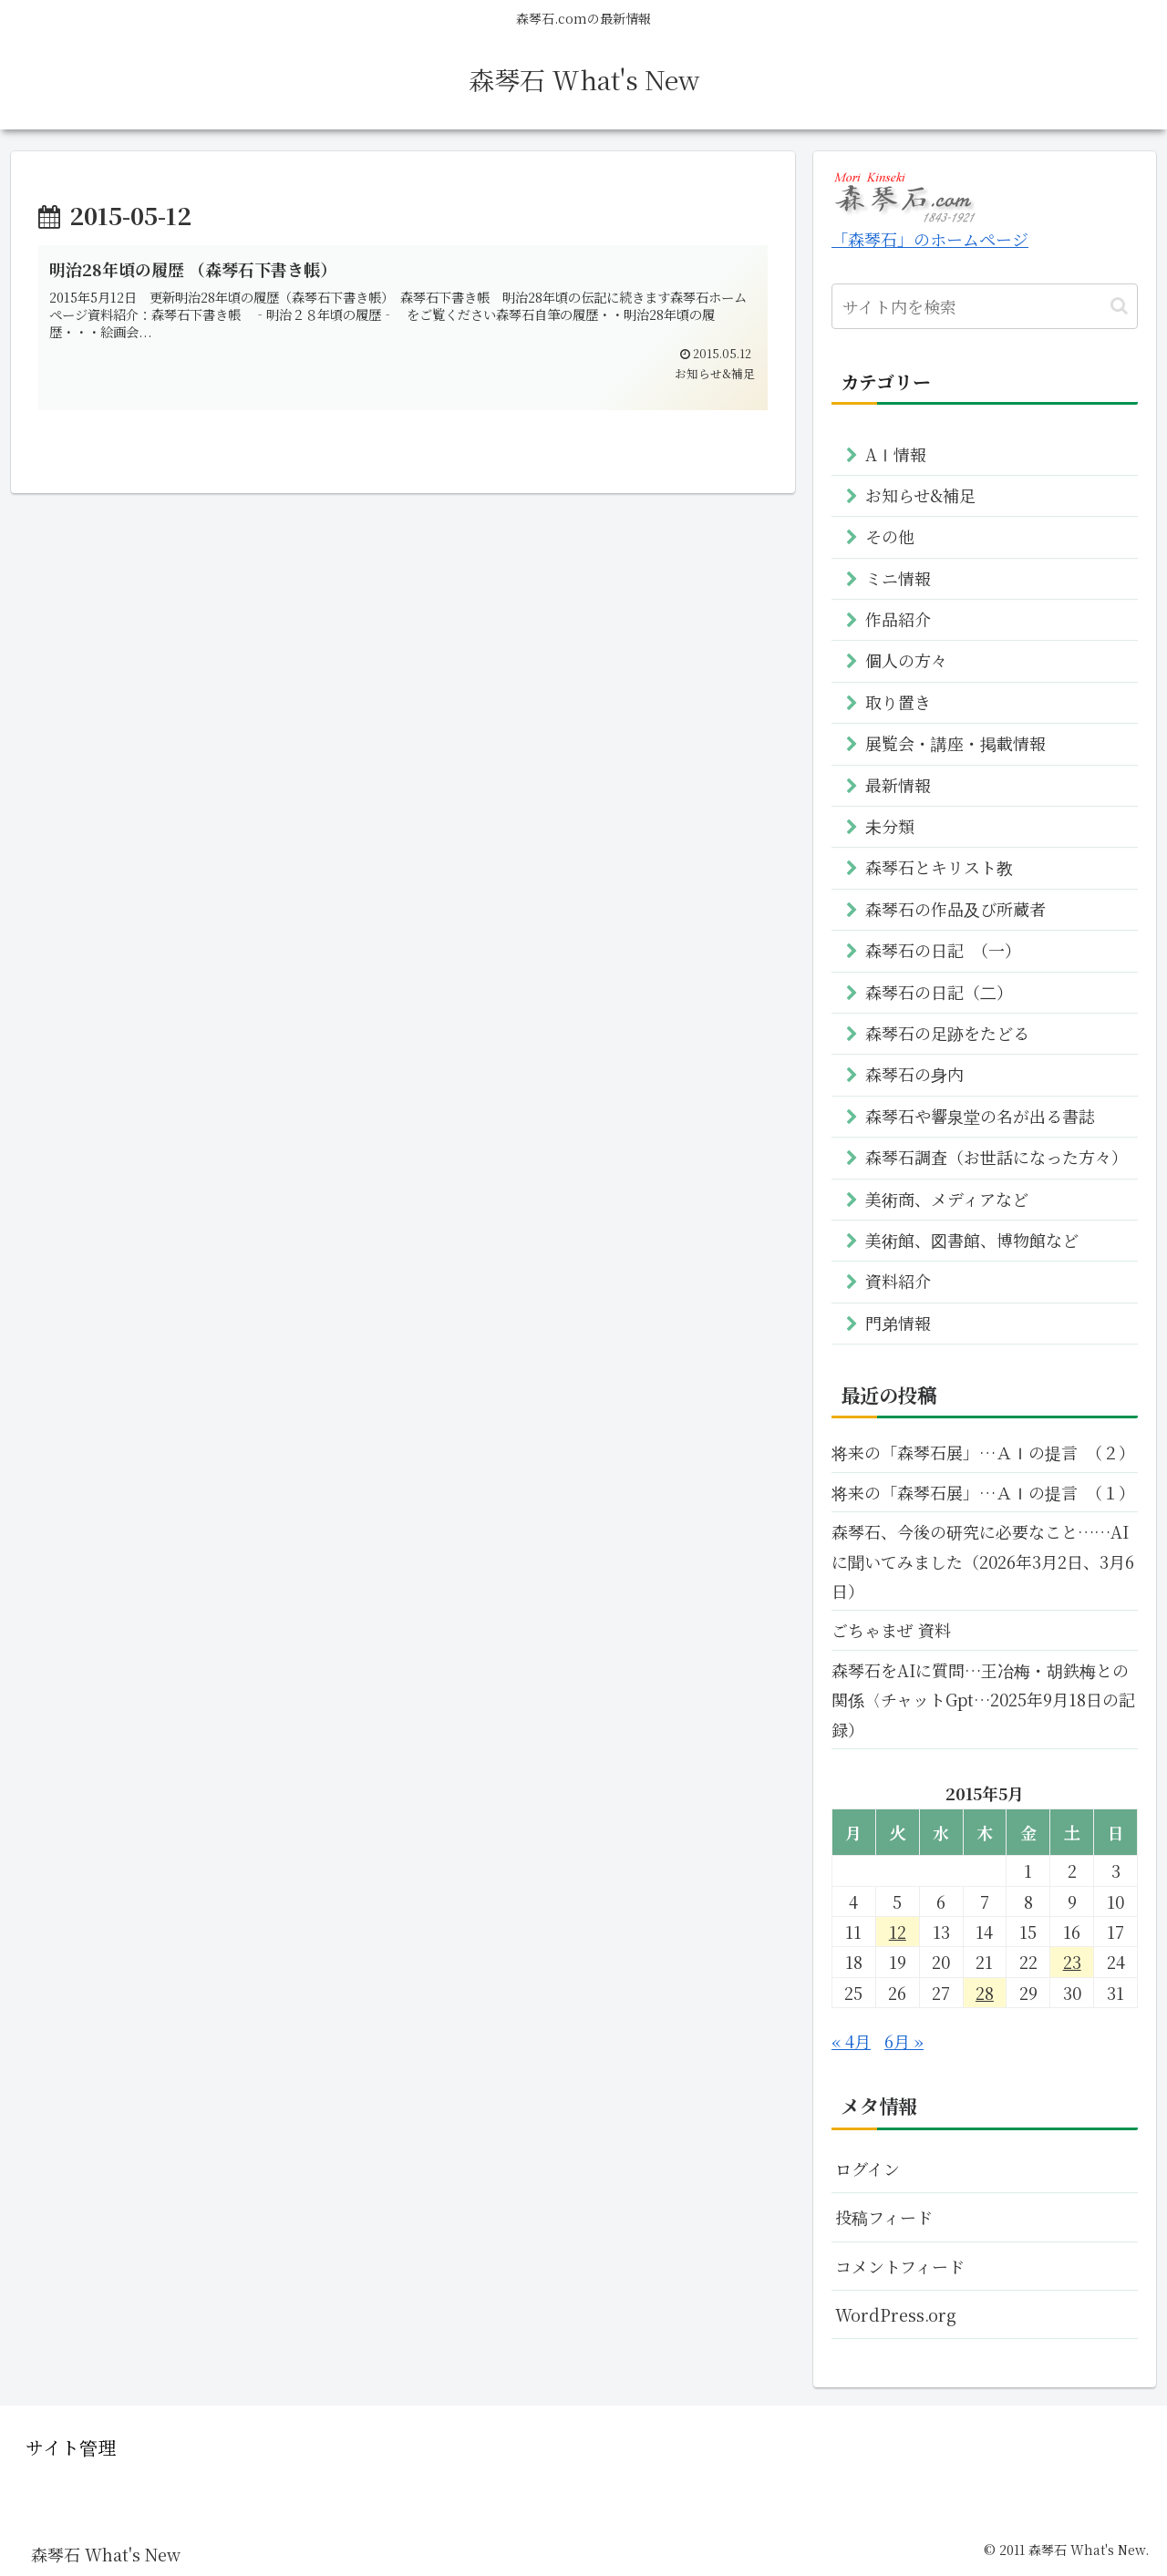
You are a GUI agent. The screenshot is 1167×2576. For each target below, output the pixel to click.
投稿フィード (884, 2217)
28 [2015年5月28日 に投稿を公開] (985, 1992)
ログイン (867, 2168)
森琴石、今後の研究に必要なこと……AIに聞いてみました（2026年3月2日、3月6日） (982, 1561)
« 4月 (851, 2041)
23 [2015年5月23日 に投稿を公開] (1072, 1961)
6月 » (904, 2041)
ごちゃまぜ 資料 (891, 1630)
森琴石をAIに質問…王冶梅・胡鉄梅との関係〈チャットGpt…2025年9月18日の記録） (983, 1699)
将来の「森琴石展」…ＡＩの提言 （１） (983, 1492)
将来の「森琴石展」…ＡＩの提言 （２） (983, 1452)
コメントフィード (900, 2266)
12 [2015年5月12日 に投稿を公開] (897, 1931)
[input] (984, 306)
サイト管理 (71, 2447)
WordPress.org (895, 2314)
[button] (1119, 305)
